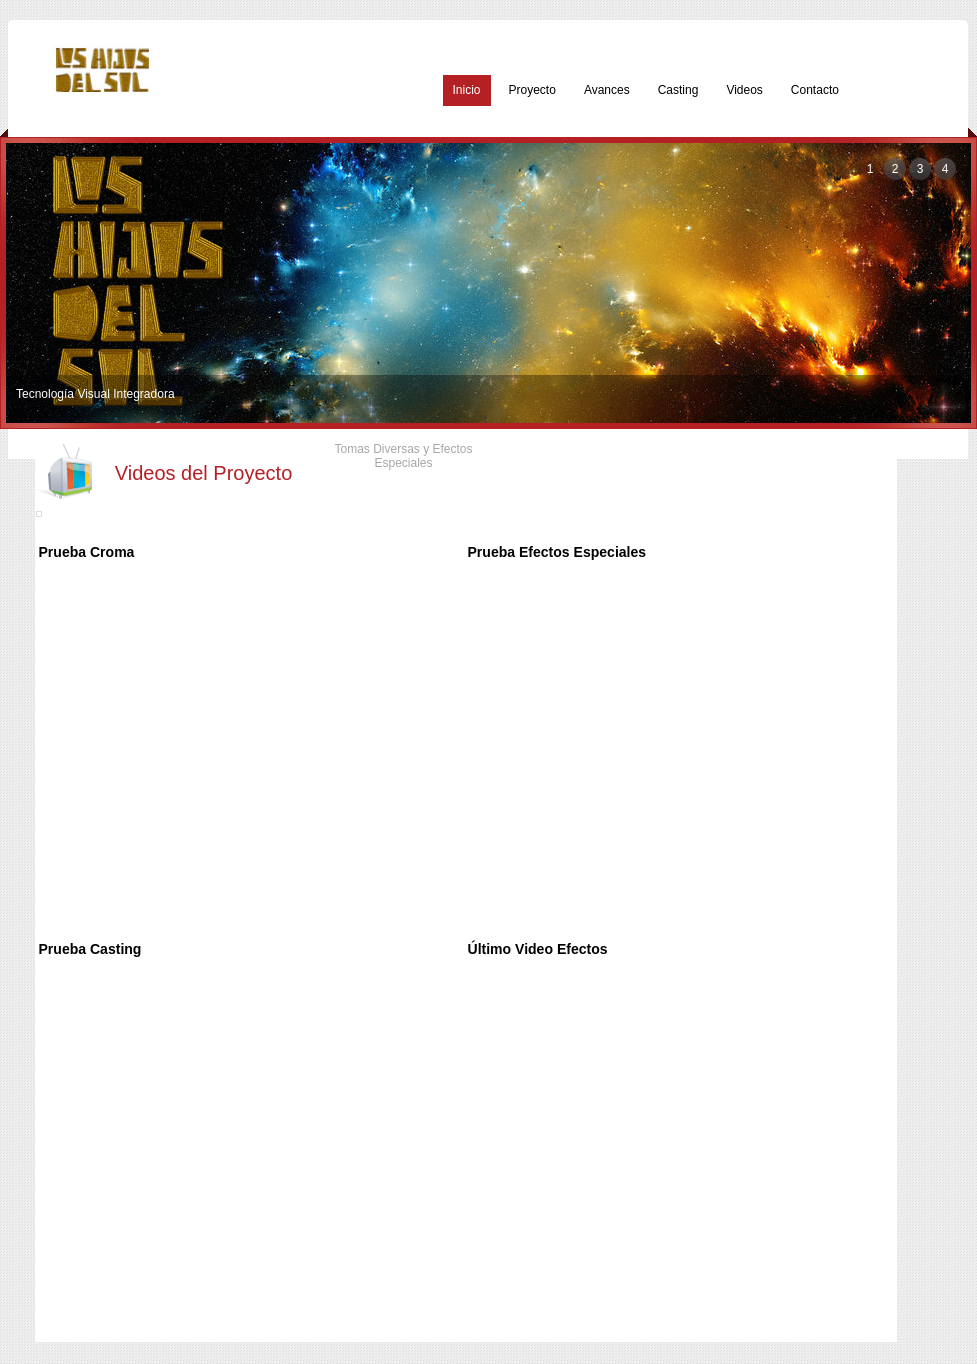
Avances (607, 90)
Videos (744, 90)
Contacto (815, 90)
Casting (678, 90)
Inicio (467, 90)
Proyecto (532, 90)
